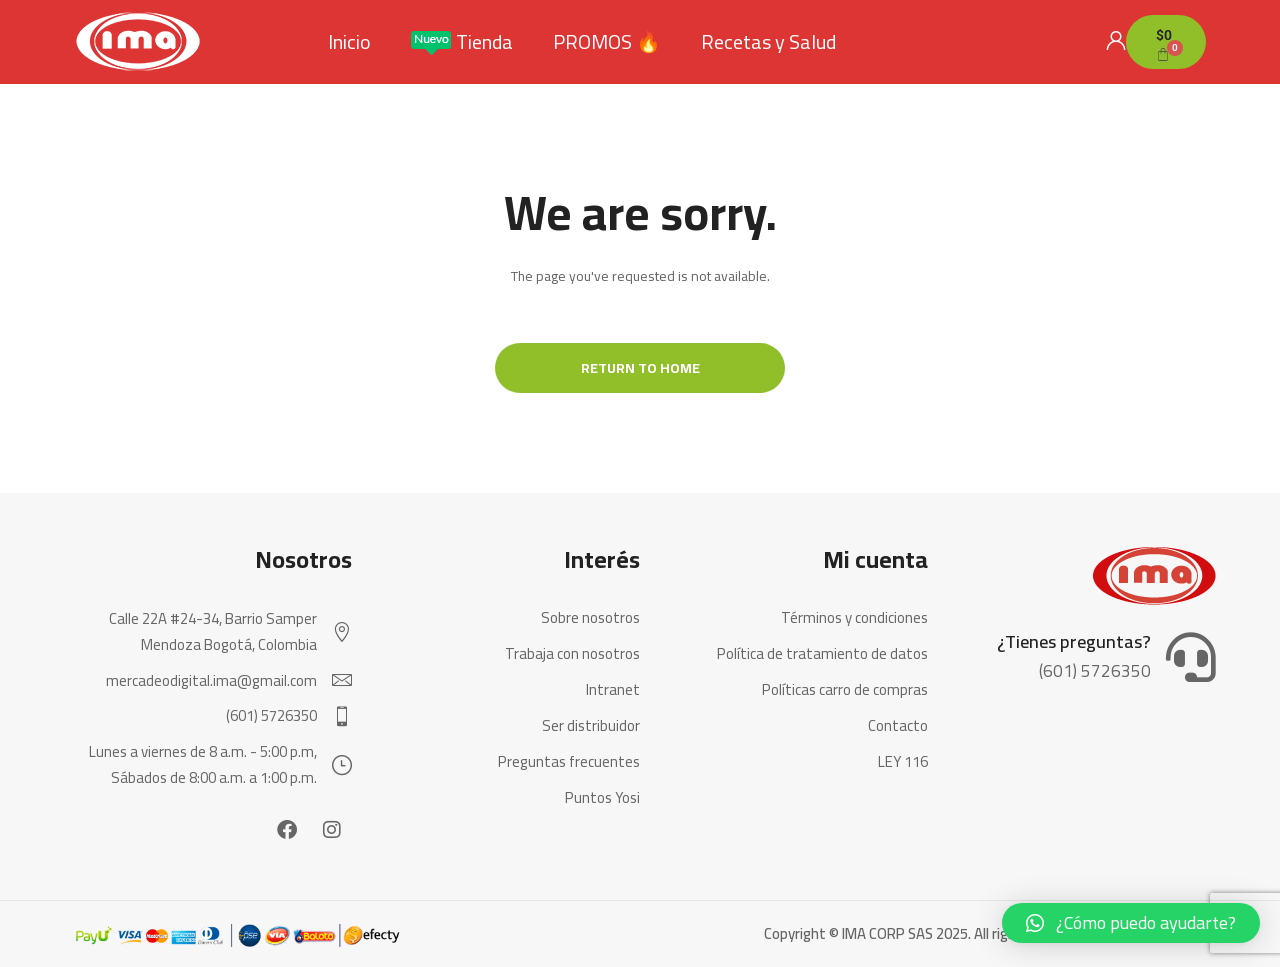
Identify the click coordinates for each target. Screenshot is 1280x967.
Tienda (462, 42)
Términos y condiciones (854, 618)
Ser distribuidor (591, 726)
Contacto (898, 726)
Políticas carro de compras (845, 690)
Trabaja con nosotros (572, 654)
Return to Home (640, 368)
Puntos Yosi (602, 798)
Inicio (349, 42)
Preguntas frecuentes (569, 762)
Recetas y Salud (768, 42)
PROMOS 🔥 (607, 42)
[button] (1131, 923)
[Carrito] (1166, 42)
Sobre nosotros (590, 618)
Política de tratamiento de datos (822, 654)
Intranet (613, 690)
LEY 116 (903, 762)
